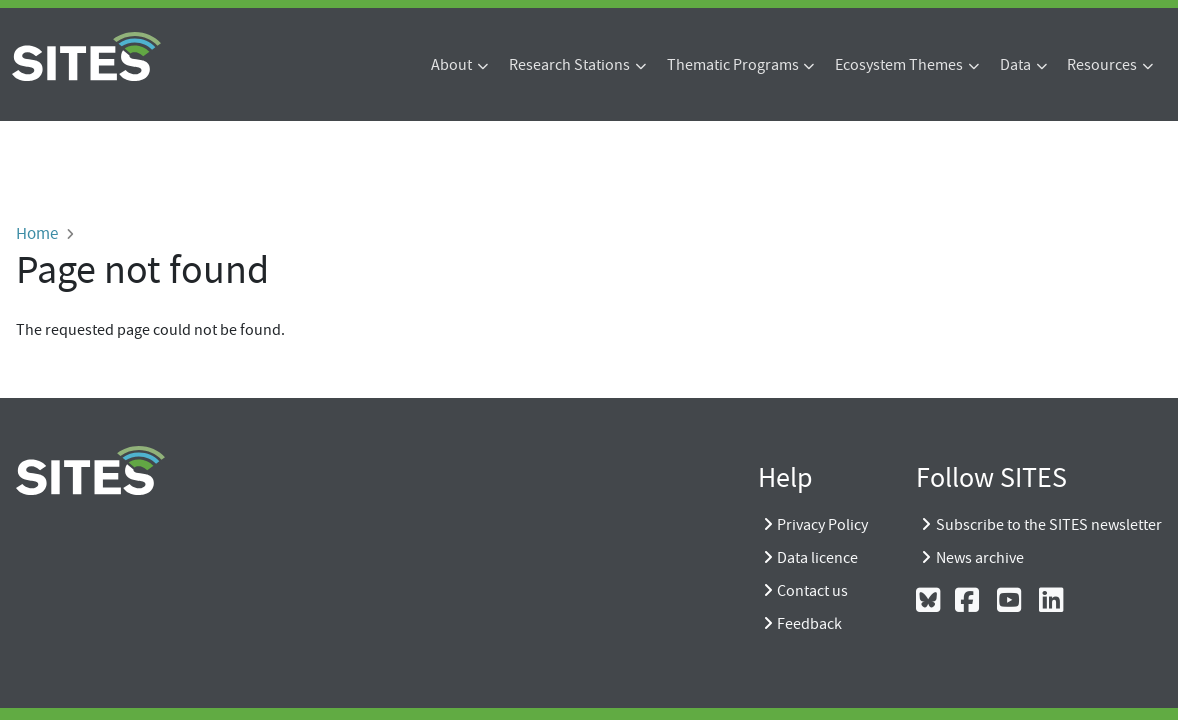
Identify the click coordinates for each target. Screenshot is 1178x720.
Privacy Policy (822, 525)
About (451, 65)
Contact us (812, 591)
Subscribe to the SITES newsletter (1049, 525)
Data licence (817, 558)
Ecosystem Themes (899, 65)
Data (1015, 65)
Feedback (809, 624)
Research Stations (569, 65)
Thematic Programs (733, 65)
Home (37, 233)
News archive (980, 558)
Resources (1102, 65)
